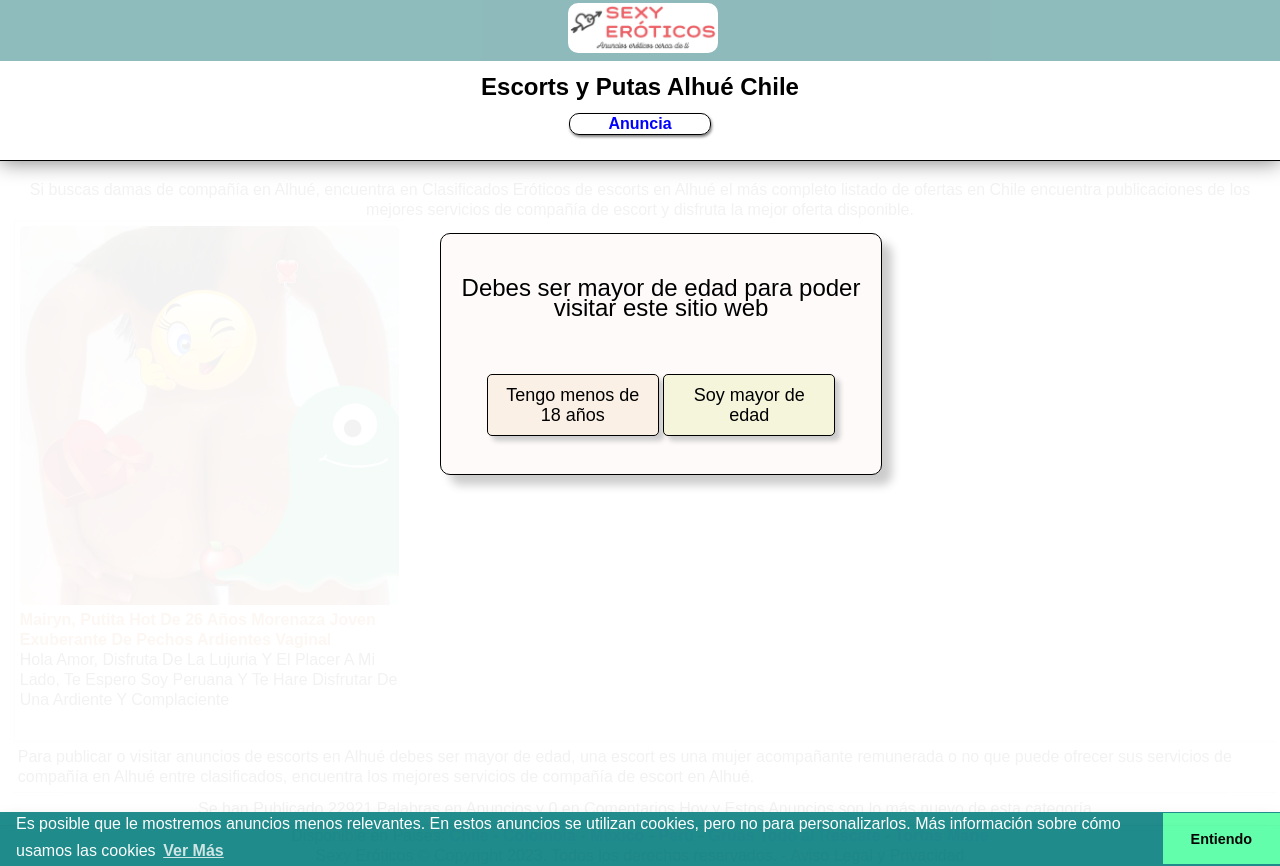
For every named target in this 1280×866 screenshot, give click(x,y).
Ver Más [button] (193, 850)
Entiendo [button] (1222, 839)
